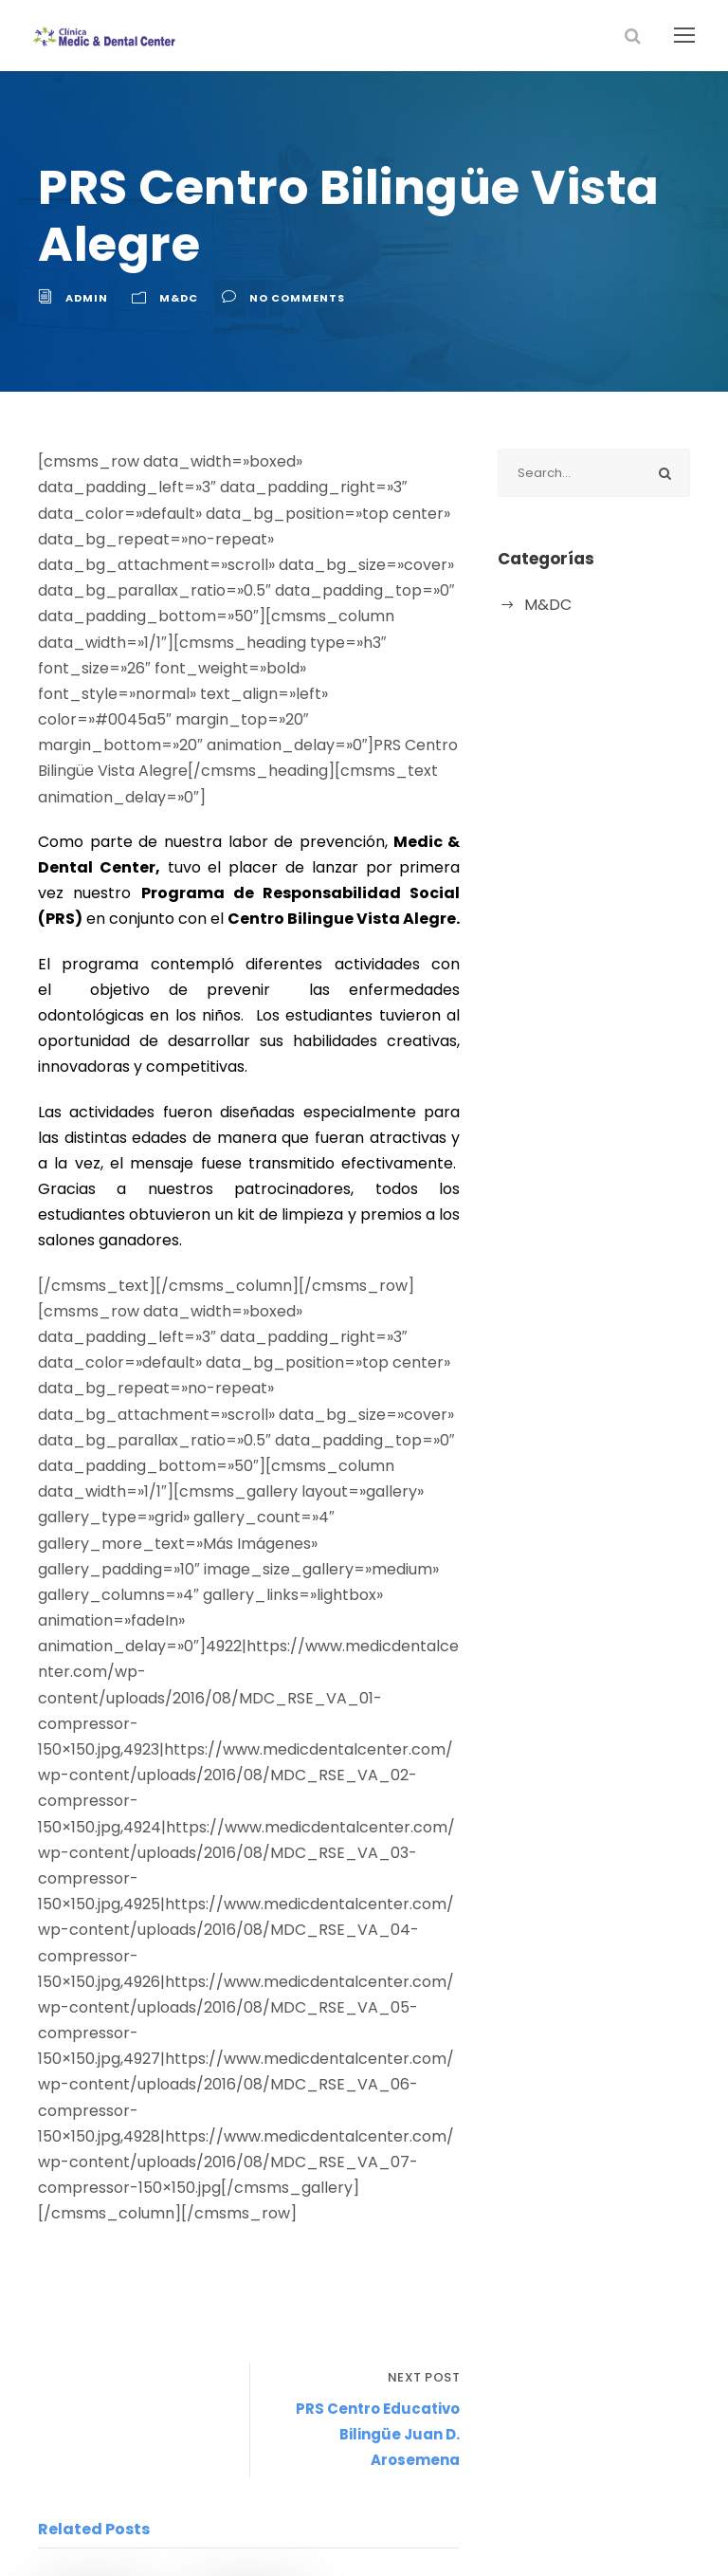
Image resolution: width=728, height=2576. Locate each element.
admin (84, 298)
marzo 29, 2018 (246, 2346)
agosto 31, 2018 (94, 2395)
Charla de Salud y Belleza (240, 2299)
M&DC (173, 298)
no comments (287, 298)
